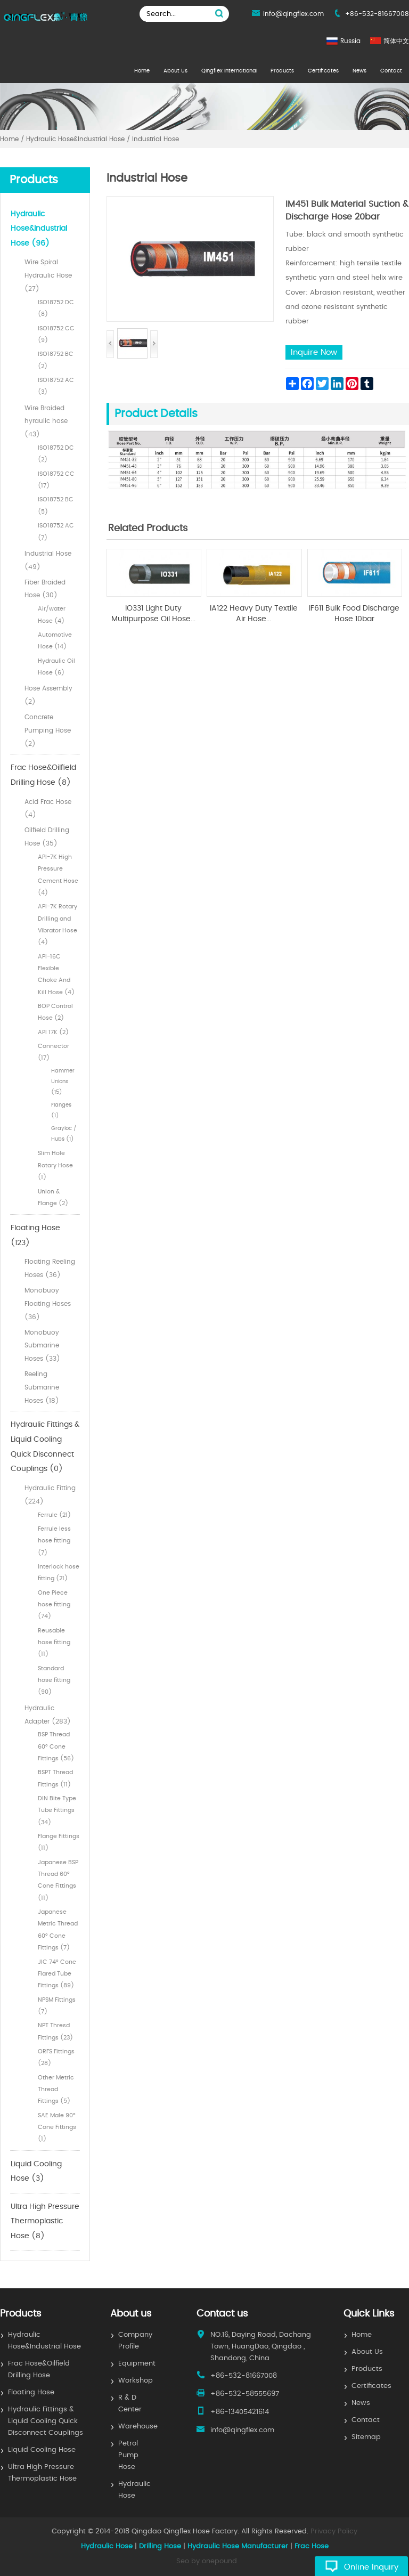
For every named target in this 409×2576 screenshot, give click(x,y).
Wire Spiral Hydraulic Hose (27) (48, 275)
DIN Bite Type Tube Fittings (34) (57, 1810)
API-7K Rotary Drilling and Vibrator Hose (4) (57, 924)
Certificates (323, 71)
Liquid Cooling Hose (42, 2450)
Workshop (135, 2380)
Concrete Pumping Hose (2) (47, 730)
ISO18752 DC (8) (56, 308)
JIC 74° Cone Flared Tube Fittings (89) (57, 1974)
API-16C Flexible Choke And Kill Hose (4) (56, 974)
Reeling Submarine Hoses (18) (41, 1387)
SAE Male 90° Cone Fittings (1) (57, 2127)
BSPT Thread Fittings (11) (55, 1778)
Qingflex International (229, 71)
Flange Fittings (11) (58, 1842)
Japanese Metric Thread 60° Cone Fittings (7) (58, 1930)
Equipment (137, 2363)
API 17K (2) (53, 1032)
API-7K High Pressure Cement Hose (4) (58, 875)
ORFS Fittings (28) (56, 2057)
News (359, 71)
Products (282, 71)
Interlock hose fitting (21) (58, 1572)
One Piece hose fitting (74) (54, 1605)
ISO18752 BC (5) (55, 505)
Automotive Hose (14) (55, 640)
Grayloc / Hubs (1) (63, 1134)
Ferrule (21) (54, 1515)
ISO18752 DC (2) (56, 453)
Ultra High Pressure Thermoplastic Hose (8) (45, 2221)
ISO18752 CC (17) (56, 480)
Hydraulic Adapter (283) (47, 1715)
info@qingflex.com (293, 14)
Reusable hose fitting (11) (54, 1642)
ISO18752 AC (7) (56, 531)
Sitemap (366, 2437)
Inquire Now (314, 352)
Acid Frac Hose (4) (47, 808)
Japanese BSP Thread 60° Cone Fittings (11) (58, 1880)
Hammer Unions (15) (63, 1081)
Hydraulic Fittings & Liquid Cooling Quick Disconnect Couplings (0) (45, 1447)
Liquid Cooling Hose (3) (36, 2171)
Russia (350, 41)
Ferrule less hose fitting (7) (54, 1541)
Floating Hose (31, 2392)
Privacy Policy (333, 2531)
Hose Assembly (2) (48, 695)
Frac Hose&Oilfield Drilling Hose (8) (43, 775)
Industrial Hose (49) (47, 560)
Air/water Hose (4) (52, 614)
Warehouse (138, 2426)
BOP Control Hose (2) (55, 1012)
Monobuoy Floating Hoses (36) (47, 1303)
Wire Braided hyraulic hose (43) (46, 421)
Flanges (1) (61, 1110)
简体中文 (396, 41)
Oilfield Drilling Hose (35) (46, 837)
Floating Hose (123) (35, 1235)
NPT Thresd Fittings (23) (55, 2031)
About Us (175, 71)
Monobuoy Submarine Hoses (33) (42, 1345)
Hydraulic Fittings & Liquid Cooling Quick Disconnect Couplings (45, 2421)
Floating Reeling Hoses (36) (49, 1268)
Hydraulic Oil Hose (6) (56, 667)
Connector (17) (53, 1052)
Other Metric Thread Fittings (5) (56, 2089)
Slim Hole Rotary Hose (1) (55, 1165)
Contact (391, 71)
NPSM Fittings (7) (57, 2005)
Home (142, 71)
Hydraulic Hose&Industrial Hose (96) (39, 228)
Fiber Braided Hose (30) (45, 589)
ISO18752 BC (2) (55, 360)
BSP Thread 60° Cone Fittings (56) (56, 1746)
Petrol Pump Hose (128, 2455)
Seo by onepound (206, 2561)
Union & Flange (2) (53, 1197)
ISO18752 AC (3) (56, 386)
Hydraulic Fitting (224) (50, 1495)
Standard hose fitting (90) (54, 1680)
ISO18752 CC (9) (56, 334)
